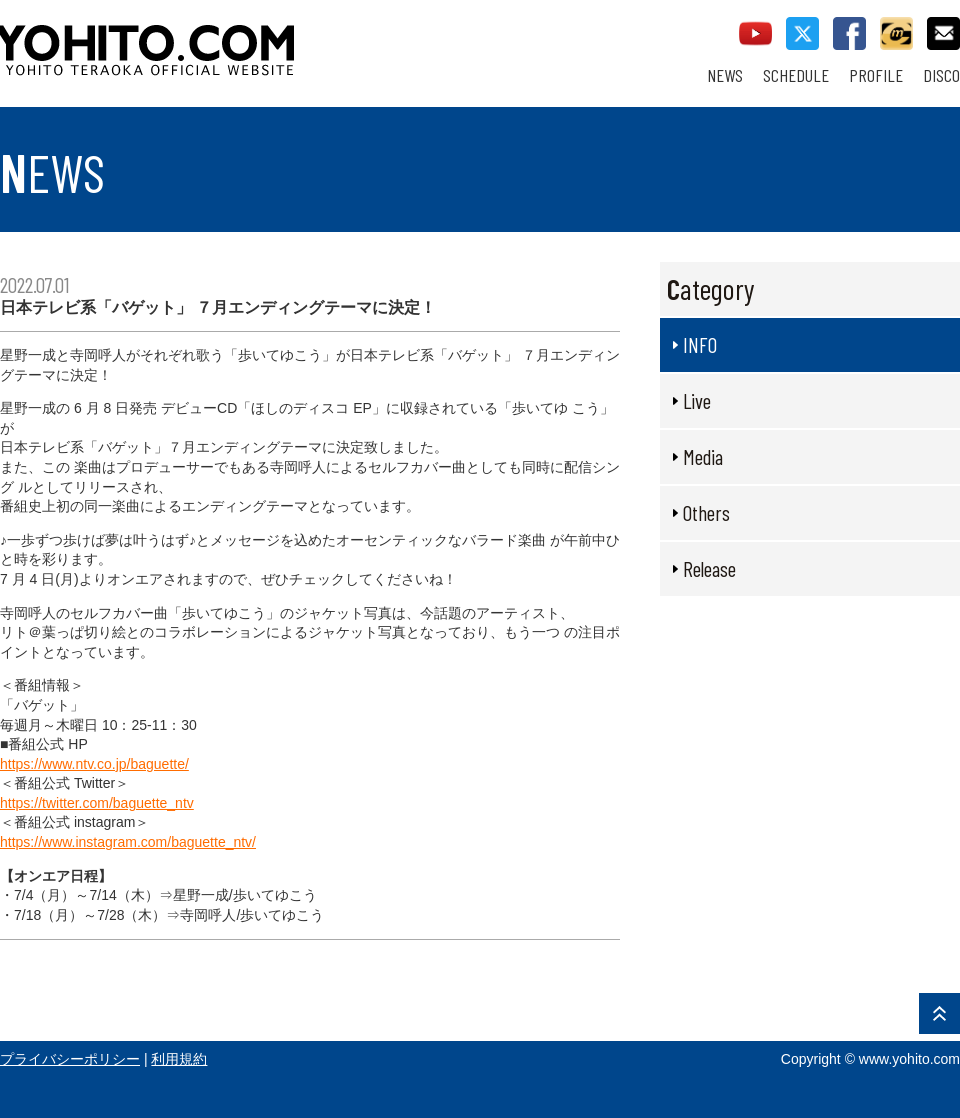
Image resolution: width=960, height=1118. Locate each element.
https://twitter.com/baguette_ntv (97, 803)
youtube (755, 33)
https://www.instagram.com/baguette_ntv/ (128, 842)
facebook (849, 33)
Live (697, 400)
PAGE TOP (939, 1013)
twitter (802, 33)
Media (703, 456)
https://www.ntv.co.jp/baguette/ (94, 764)
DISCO (941, 75)
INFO (700, 344)
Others (706, 512)
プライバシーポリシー (70, 1059)
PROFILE (876, 75)
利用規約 (179, 1059)
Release (709, 568)
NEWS (725, 75)
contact (943, 33)
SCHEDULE (796, 75)
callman (896, 33)
